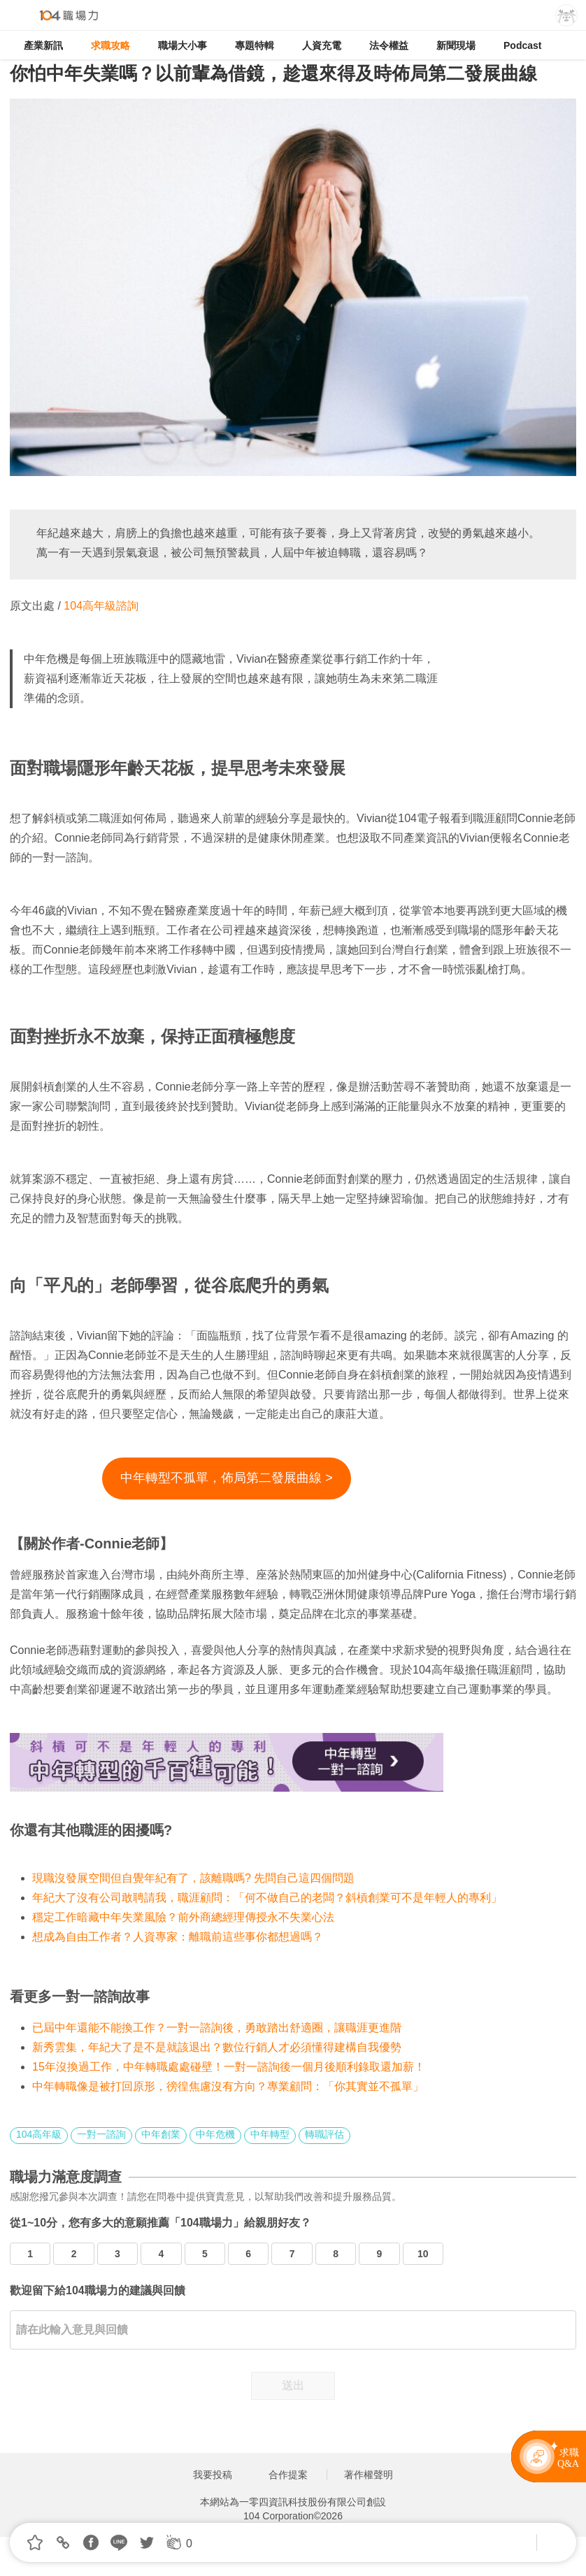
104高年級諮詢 (101, 606)
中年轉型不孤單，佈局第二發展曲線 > (226, 1478)
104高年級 (39, 2134)
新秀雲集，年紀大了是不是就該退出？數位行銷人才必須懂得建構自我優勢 (216, 2047)
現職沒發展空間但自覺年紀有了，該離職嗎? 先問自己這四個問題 (193, 1878)
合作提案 (288, 2474)
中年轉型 (270, 2134)
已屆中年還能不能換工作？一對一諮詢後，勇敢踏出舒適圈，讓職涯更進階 (216, 2028)
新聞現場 (456, 45)
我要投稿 (212, 2474)
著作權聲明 (368, 2474)
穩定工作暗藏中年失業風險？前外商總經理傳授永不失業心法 (183, 1917)
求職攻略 (110, 45)
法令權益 (388, 45)
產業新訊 (43, 45)
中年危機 (215, 2134)
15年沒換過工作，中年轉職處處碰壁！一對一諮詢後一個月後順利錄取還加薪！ (228, 2067)
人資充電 (321, 45)
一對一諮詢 (101, 2134)
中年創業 (160, 2134)
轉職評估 (324, 2134)
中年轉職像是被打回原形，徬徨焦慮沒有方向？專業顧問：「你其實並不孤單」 (228, 2086)
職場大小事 (182, 45)
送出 (293, 2385)
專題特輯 (254, 45)
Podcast (522, 45)
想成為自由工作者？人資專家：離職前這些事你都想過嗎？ (177, 1937)
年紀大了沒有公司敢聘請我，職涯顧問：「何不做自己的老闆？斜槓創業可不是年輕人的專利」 (267, 1898)
